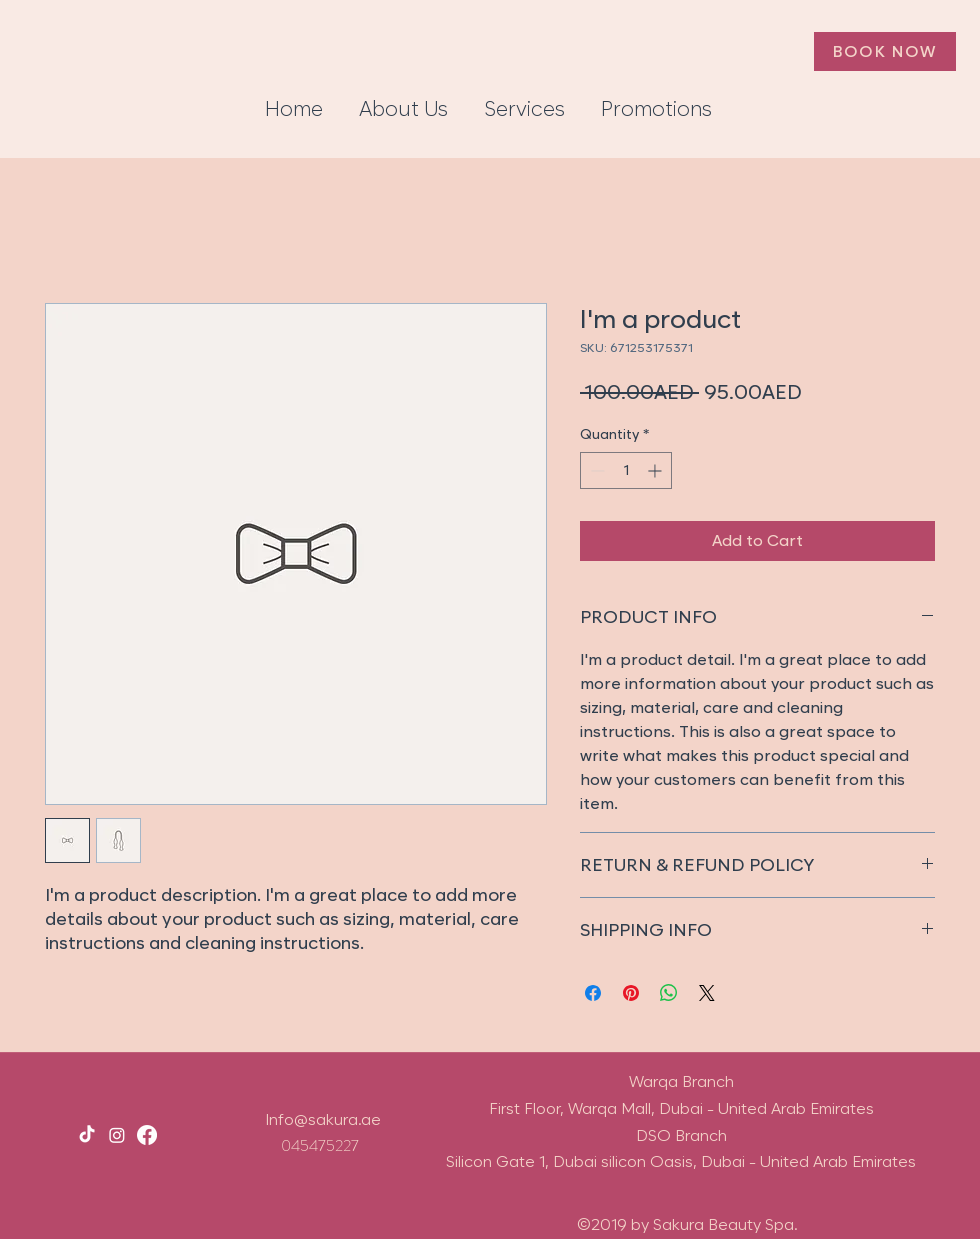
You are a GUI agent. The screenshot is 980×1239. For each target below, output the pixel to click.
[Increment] (656, 470)
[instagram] (117, 1135)
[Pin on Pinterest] (631, 993)
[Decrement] (595, 470)
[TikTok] (87, 1135)
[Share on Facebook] (593, 993)
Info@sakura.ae (323, 1119)
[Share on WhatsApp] (669, 993)
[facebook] (147, 1135)
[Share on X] (707, 993)
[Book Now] (885, 51)
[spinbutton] (626, 470)
